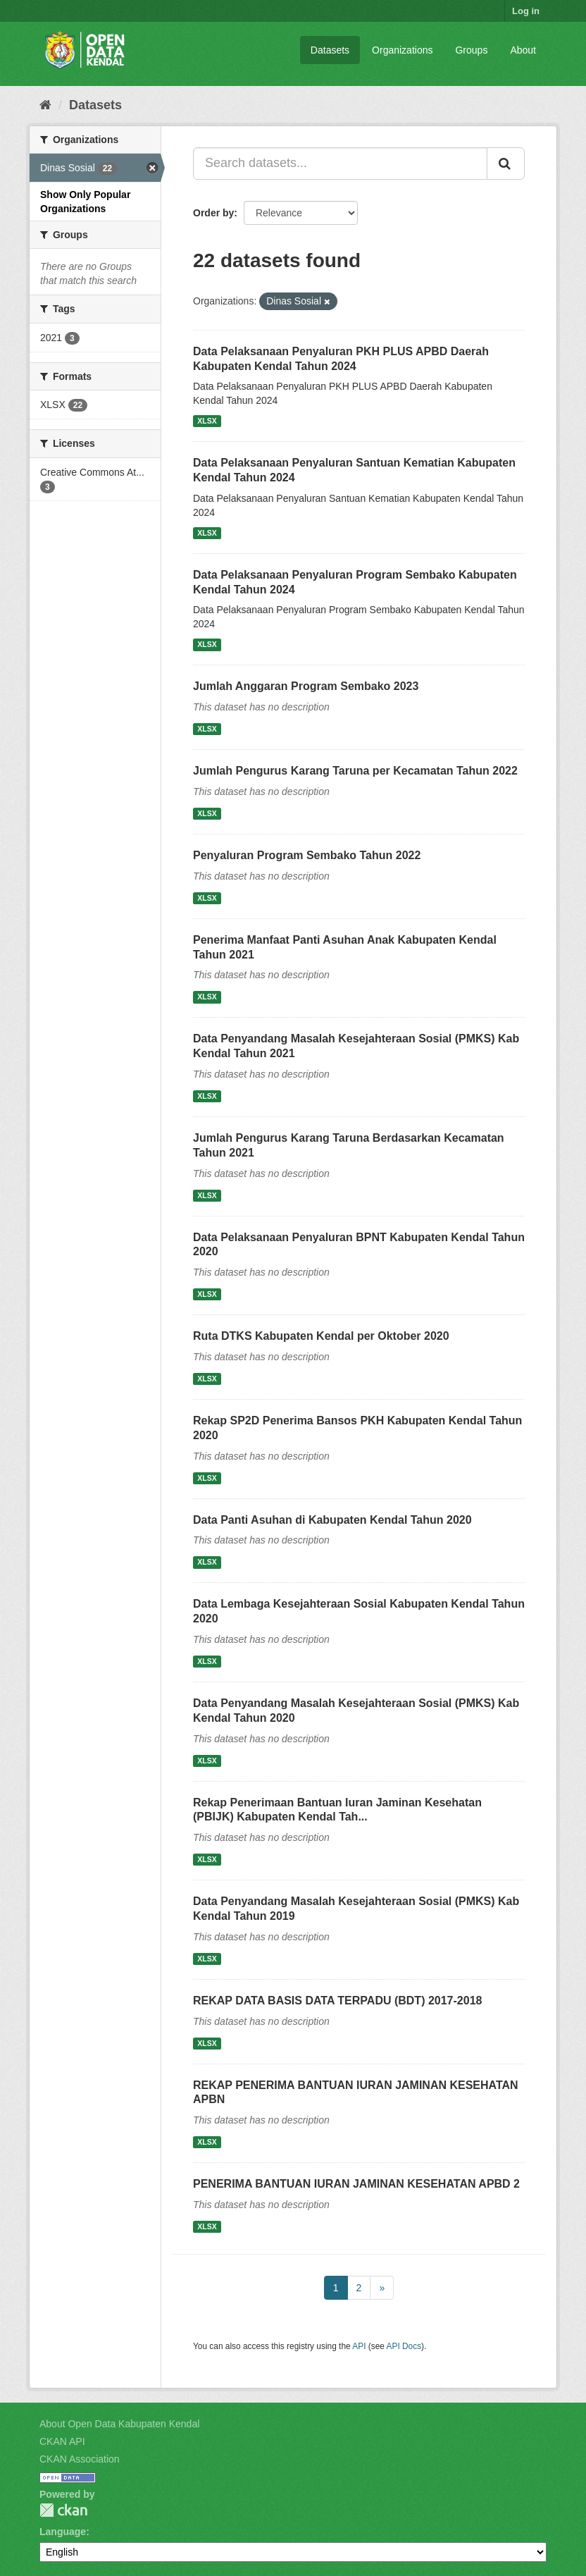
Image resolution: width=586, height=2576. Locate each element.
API (359, 2346)
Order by (213, 212)
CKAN (63, 2510)
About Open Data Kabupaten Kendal (119, 2423)
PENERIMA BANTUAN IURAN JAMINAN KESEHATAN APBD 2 (356, 2184)
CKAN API (62, 2441)
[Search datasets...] (340, 163)
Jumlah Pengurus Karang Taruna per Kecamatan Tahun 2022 (355, 771)
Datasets (330, 50)
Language (62, 2531)
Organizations (402, 50)
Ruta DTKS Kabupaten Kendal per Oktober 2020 (321, 1336)
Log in (526, 11)
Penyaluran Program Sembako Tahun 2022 (306, 855)
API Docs (404, 2346)
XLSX (206, 421)
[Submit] (506, 163)
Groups (471, 50)
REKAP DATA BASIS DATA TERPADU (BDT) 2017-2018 (337, 2001)
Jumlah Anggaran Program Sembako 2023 (305, 686)
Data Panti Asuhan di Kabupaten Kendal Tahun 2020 (332, 1520)
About (523, 50)
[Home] (45, 105)
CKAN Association (79, 2459)
